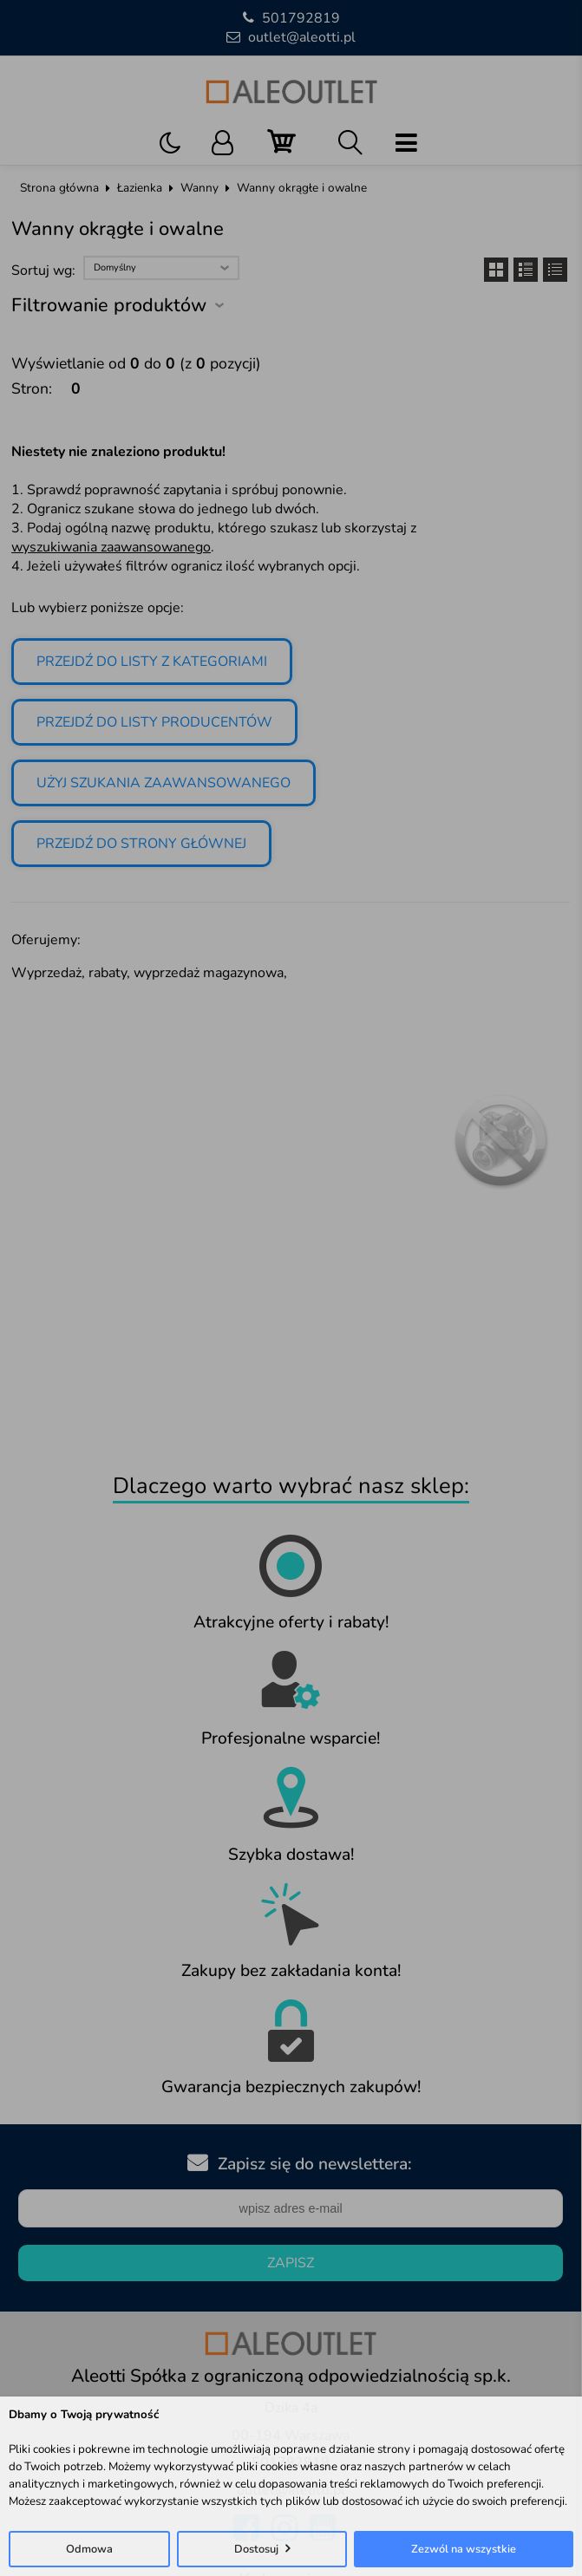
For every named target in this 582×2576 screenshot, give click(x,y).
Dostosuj (256, 2549)
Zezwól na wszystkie (463, 2549)
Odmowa (89, 2549)
